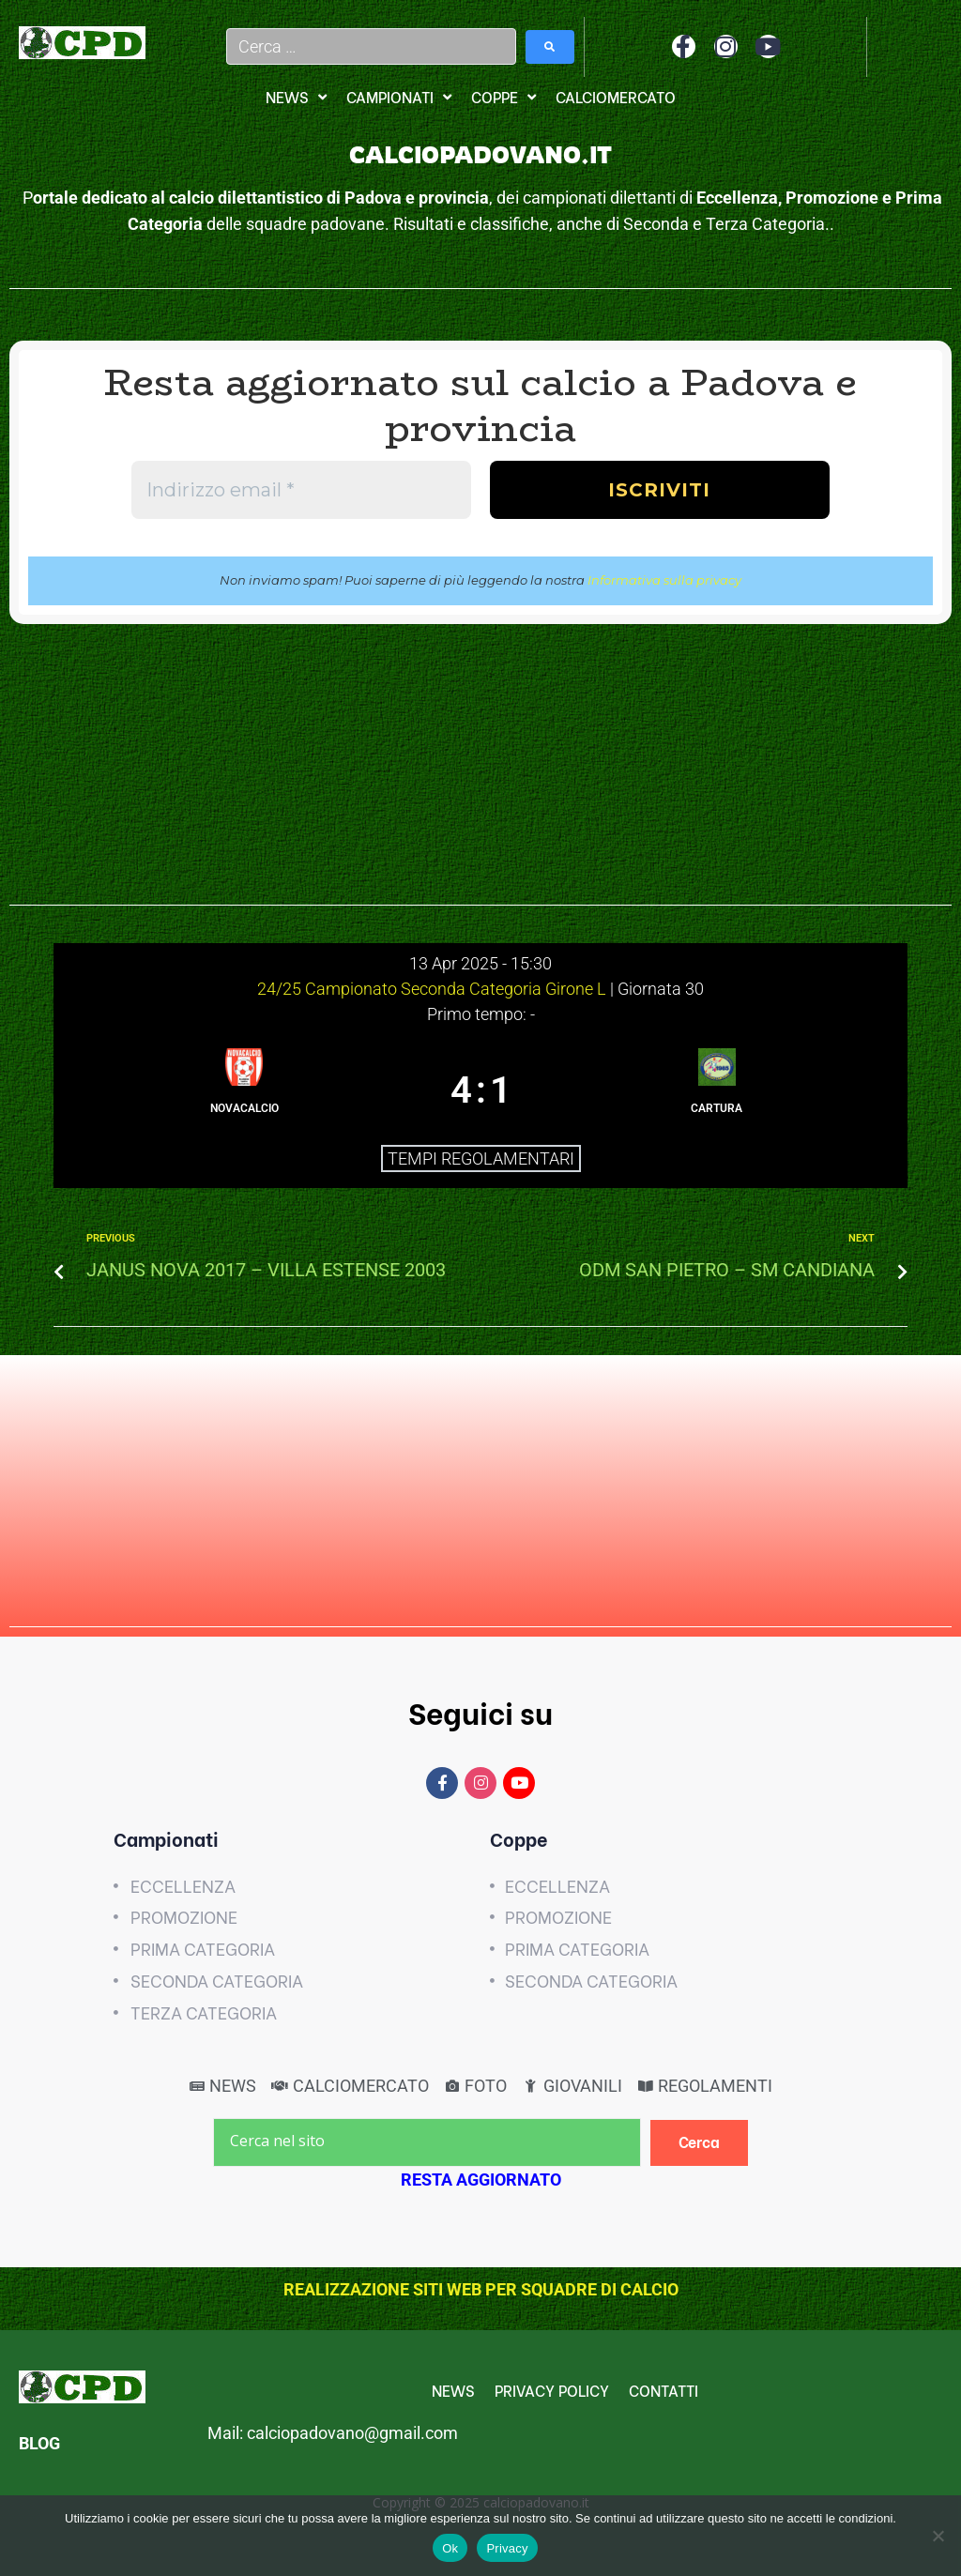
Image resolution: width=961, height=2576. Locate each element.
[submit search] (550, 47)
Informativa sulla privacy (664, 579)
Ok (450, 2548)
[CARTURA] (717, 1090)
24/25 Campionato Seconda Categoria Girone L (433, 988)
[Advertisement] (480, 774)
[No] (937, 2535)
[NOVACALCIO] (244, 1090)
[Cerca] (699, 2143)
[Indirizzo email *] (301, 490)
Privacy (506, 2548)
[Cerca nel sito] (427, 2142)
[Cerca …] (371, 46)
